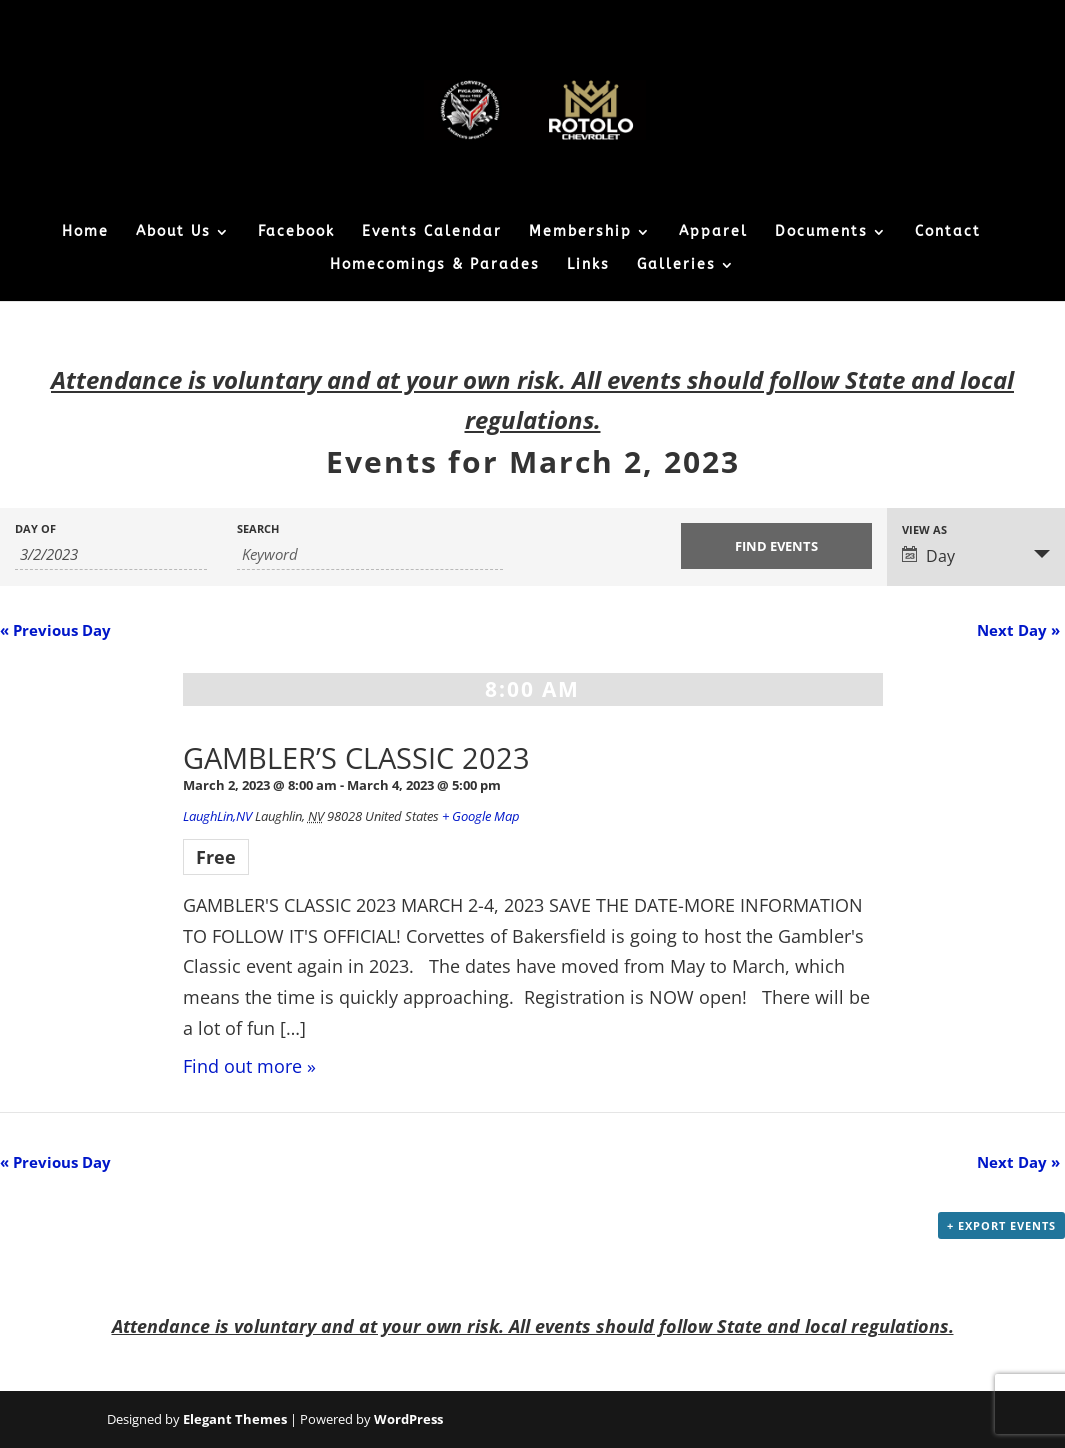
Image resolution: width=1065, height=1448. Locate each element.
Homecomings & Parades (435, 265)
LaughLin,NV (217, 816)
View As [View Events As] (924, 529)
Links (588, 265)
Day (928, 556)
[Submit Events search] (777, 546)
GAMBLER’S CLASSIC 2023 (356, 757)
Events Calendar (432, 232)
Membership (580, 232)
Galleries (676, 265)
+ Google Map (481, 816)
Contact (948, 232)
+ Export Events (1001, 1225)
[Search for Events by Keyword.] (370, 554)
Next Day (1018, 630)
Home (85, 232)
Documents (821, 232)
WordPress (408, 1419)
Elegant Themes (235, 1419)
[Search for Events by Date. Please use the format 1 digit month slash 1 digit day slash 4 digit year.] (111, 554)
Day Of (35, 528)
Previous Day (55, 630)
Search (258, 528)
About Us (173, 232)
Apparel (713, 232)
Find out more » (249, 1066)
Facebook (296, 232)
